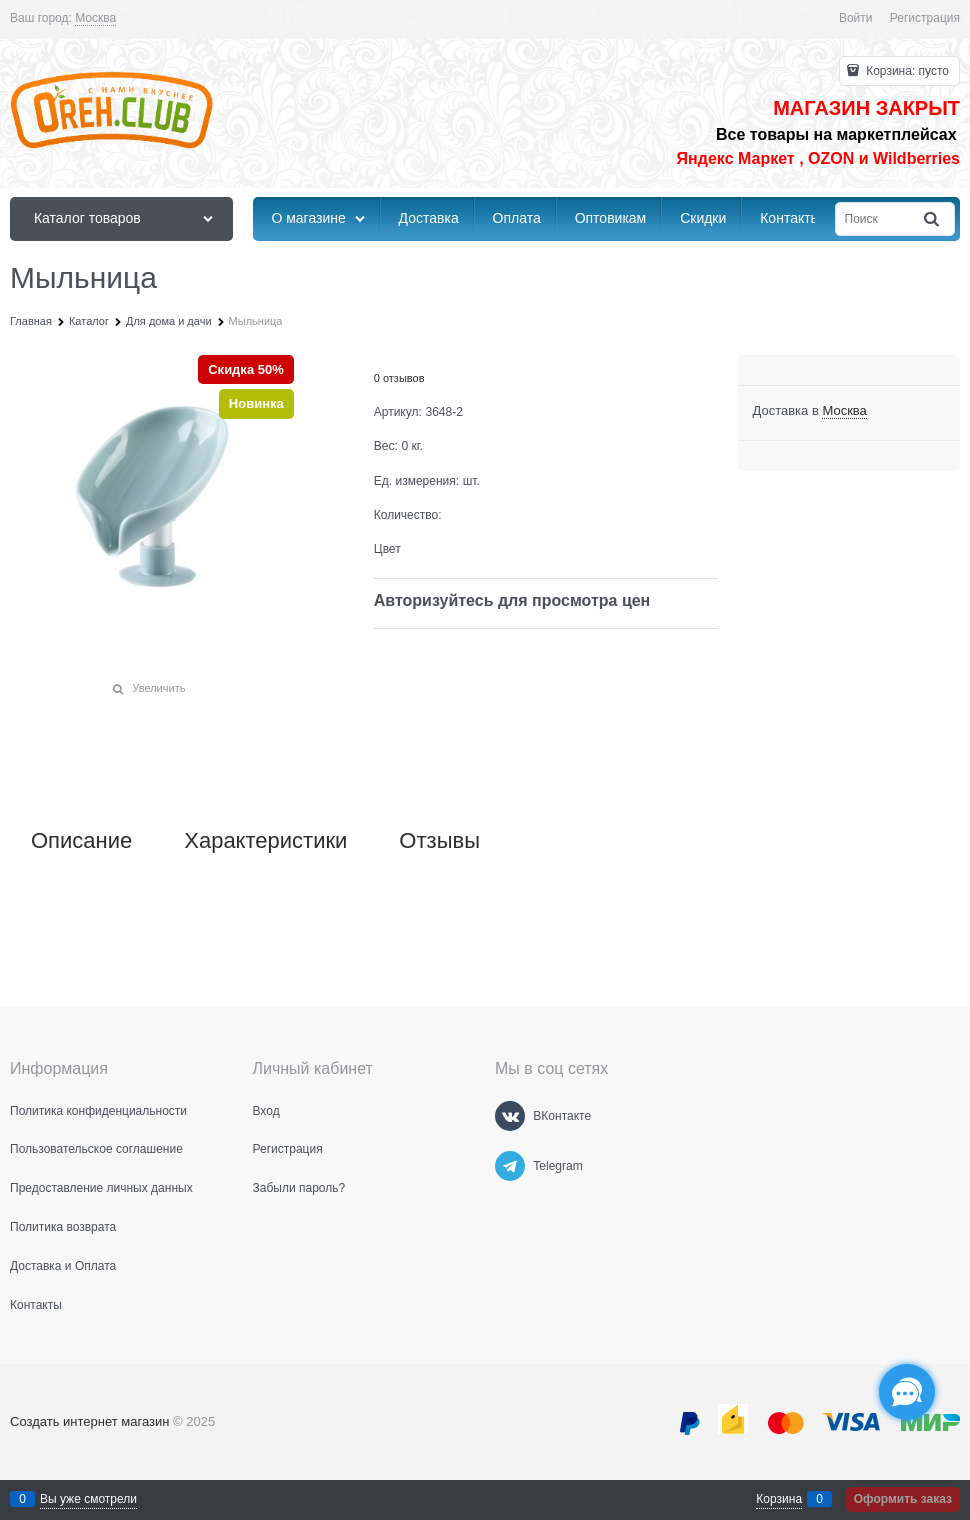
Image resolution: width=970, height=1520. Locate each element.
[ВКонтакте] (510, 1116)
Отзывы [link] (439, 841)
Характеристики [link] (265, 841)
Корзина (779, 1499)
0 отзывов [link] (399, 378)
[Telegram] (510, 1166)
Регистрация (925, 18)
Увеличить (158, 688)
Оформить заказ (903, 1499)
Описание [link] (81, 841)
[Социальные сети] (907, 1392)
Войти (856, 18)
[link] (95, 18)
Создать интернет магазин (89, 1421)
